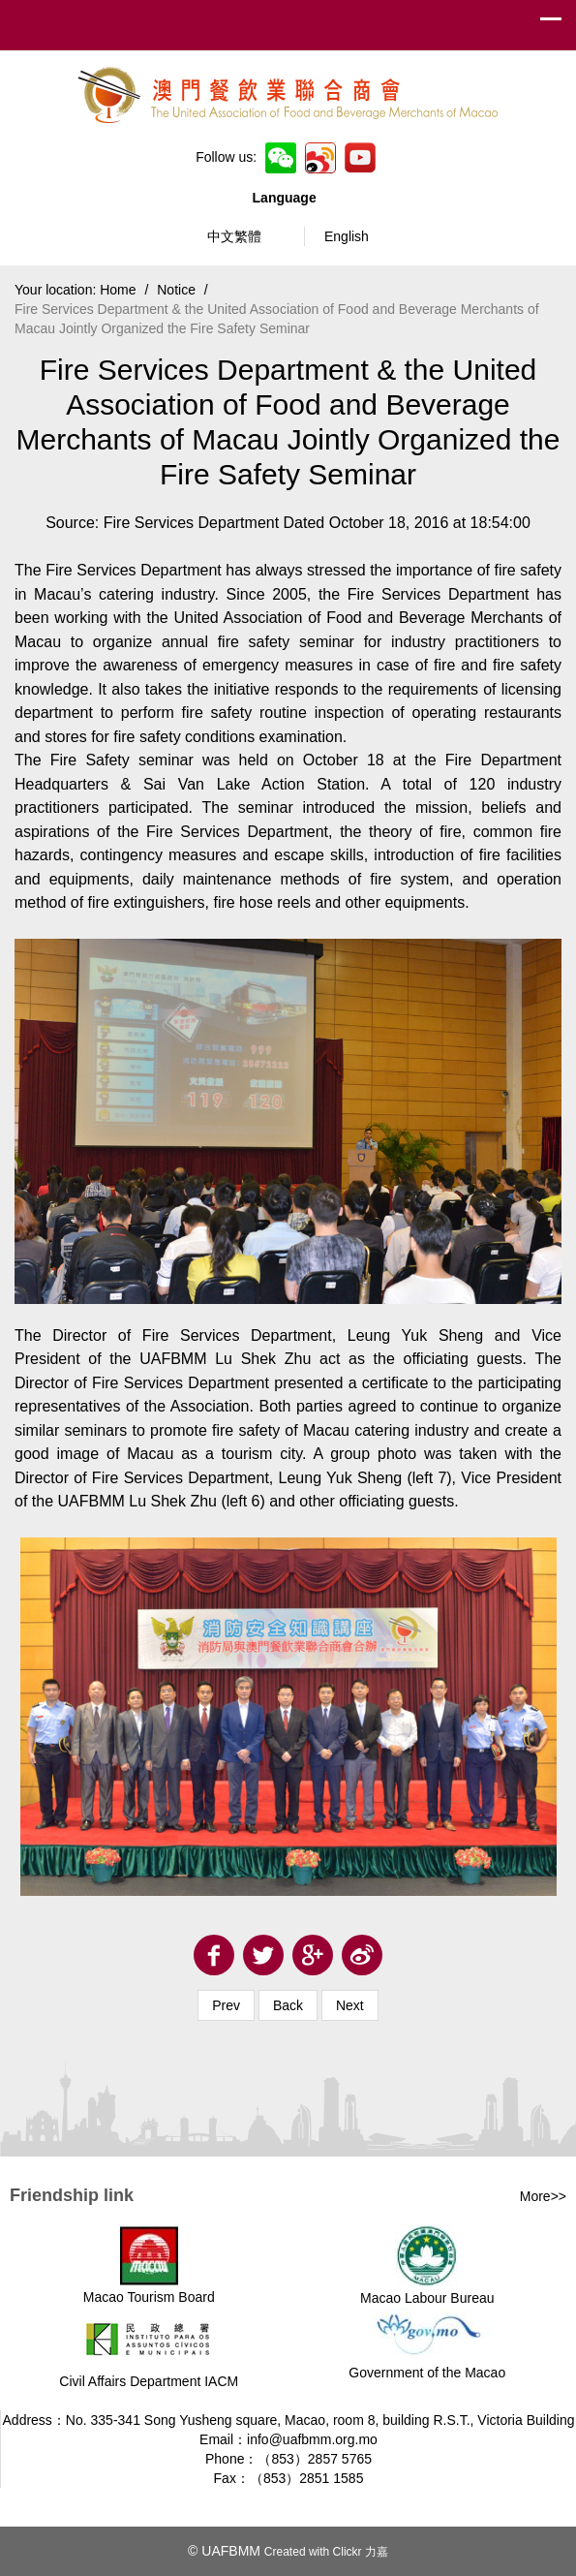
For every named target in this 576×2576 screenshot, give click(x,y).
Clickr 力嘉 (360, 2552)
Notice (176, 289)
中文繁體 (234, 236)
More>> (543, 2196)
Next (350, 2005)
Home (118, 289)
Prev (226, 2005)
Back (288, 2005)
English (346, 236)
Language (288, 197)
